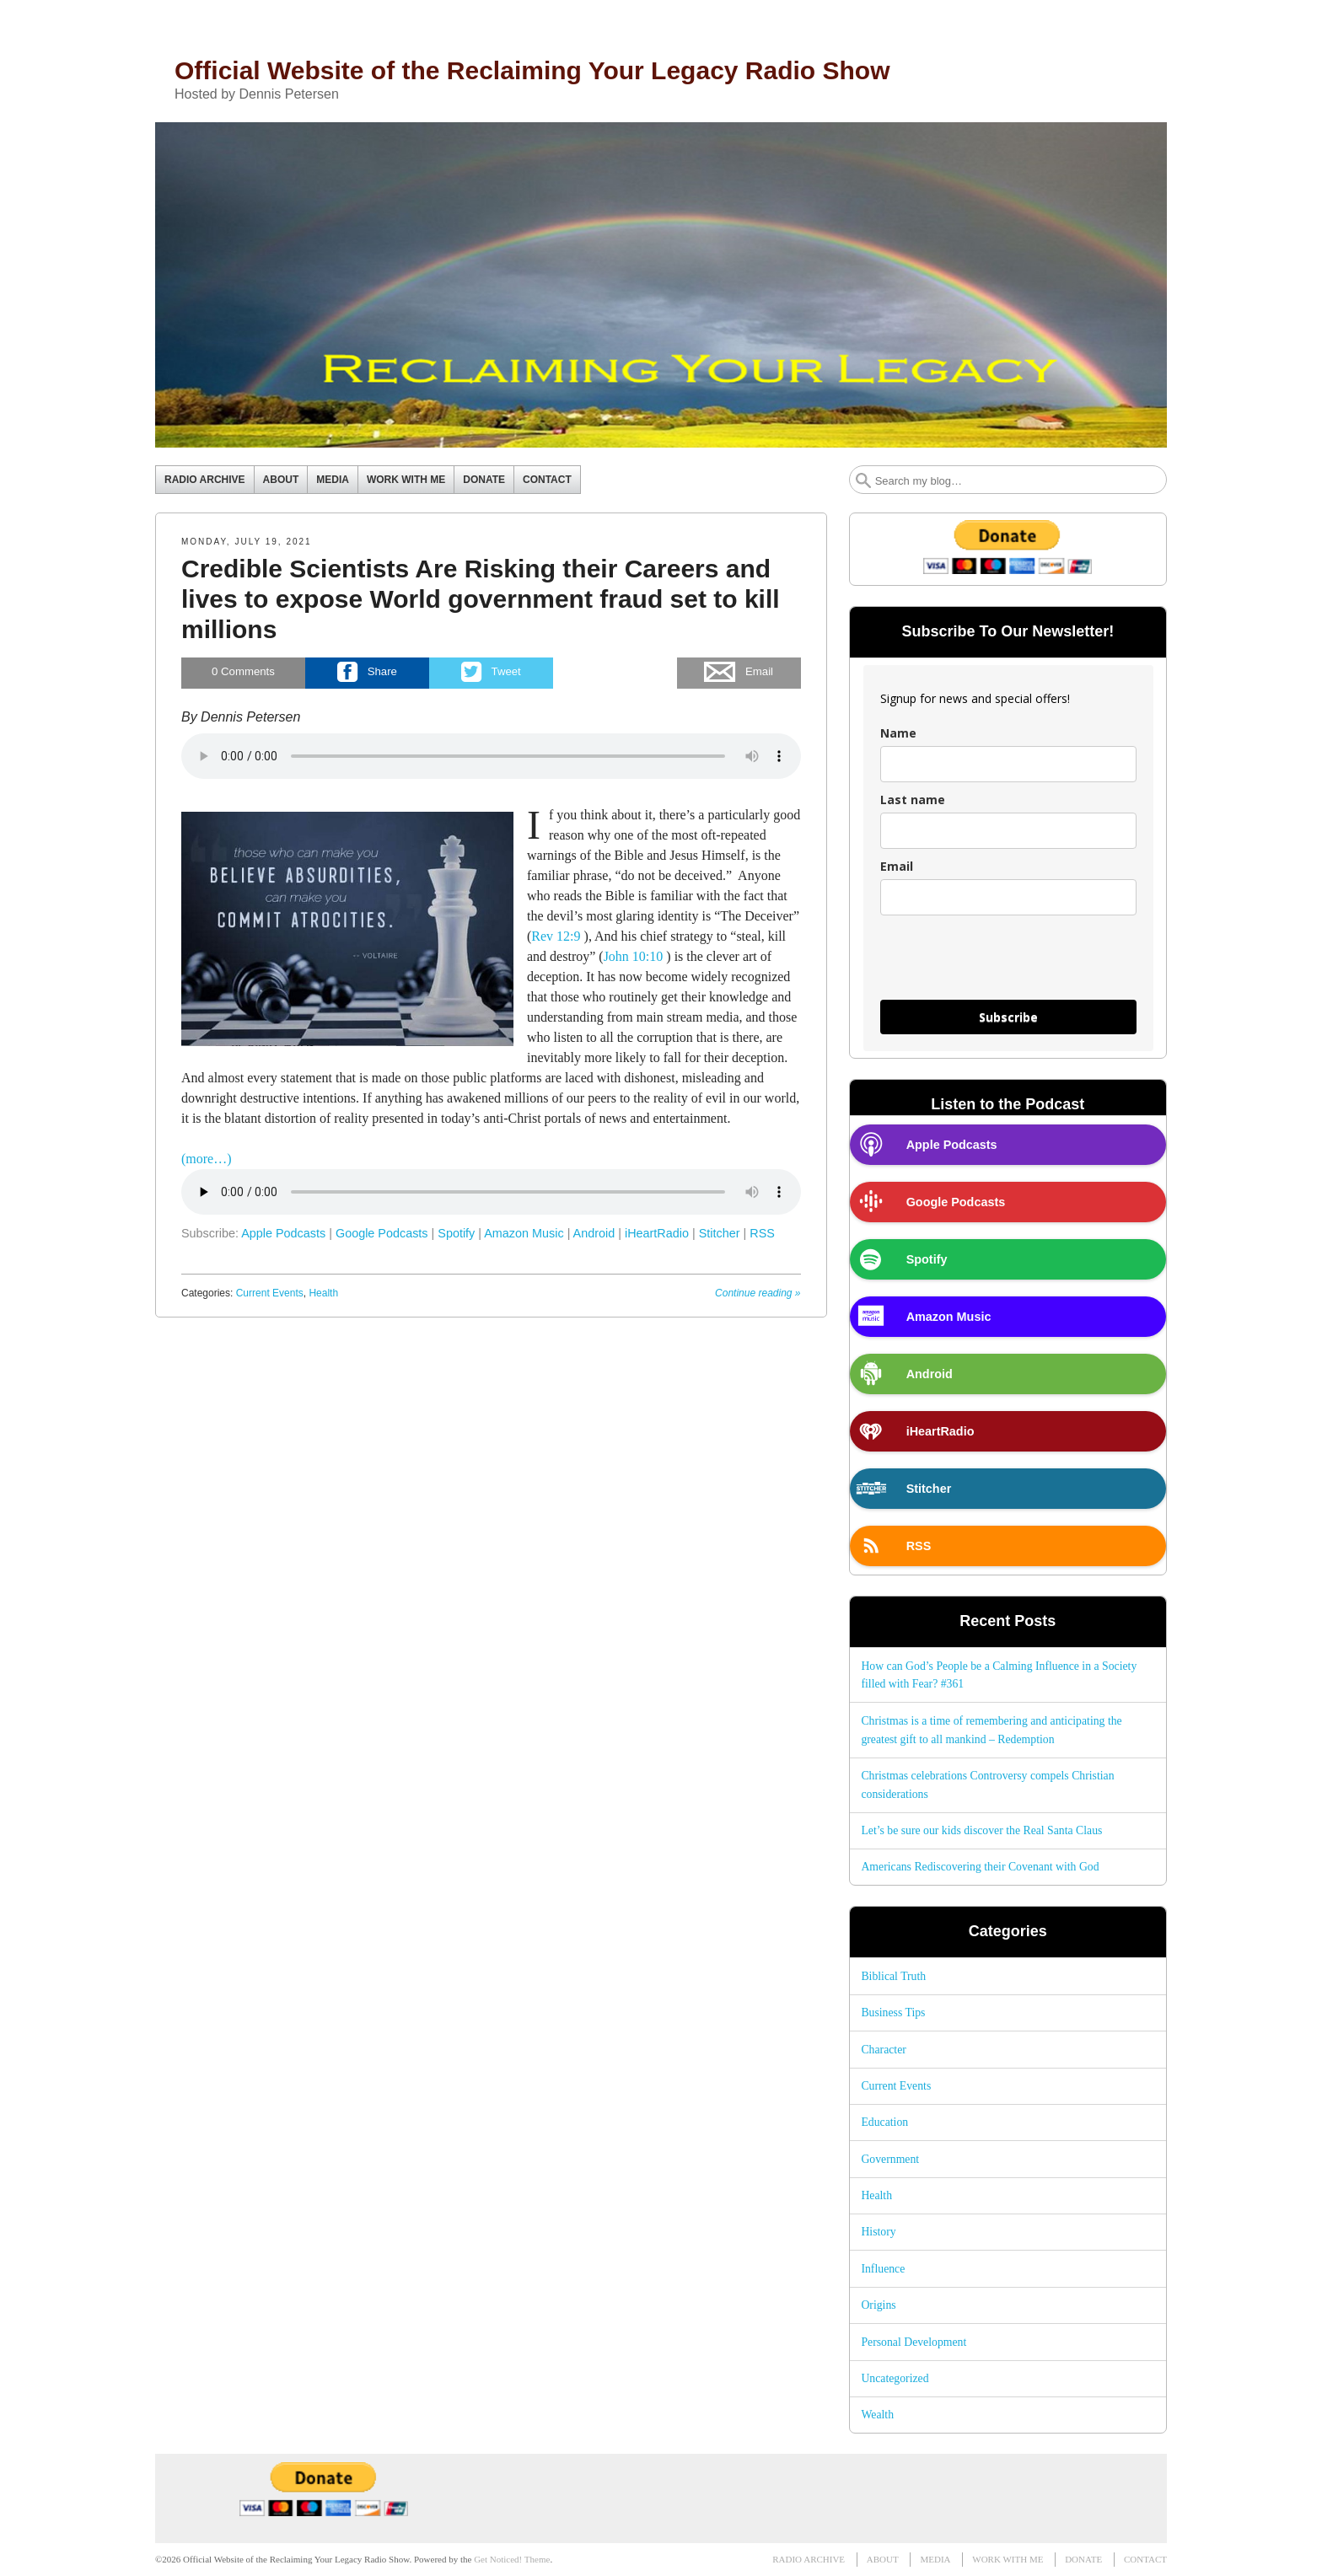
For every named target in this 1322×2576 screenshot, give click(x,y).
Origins (878, 2305)
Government (890, 2159)
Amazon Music (523, 1233)
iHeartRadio (657, 1233)
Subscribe (1008, 1017)
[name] (1008, 764)
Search (863, 480)
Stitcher (719, 1233)
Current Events (270, 1293)
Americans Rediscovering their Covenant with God (980, 1866)
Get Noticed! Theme (512, 2559)
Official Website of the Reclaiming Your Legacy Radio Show (532, 70)
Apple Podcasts (283, 1233)
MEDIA (332, 480)
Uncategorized (894, 2378)
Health (323, 1293)
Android (594, 1233)
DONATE (484, 480)
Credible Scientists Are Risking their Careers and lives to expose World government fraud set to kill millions (480, 599)
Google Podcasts (382, 1233)
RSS (762, 1233)
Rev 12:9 (555, 936)
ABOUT (281, 480)
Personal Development (913, 2342)
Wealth (877, 2414)
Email (896, 866)
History (878, 2231)
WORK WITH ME (406, 480)
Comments (243, 672)
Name (898, 733)
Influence (883, 2268)
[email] (1008, 897)
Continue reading (757, 1293)
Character (883, 2049)
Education (884, 2122)
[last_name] (1008, 831)
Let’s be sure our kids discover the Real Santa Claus (981, 1830)
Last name (912, 800)
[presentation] (1008, 965)
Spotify (456, 1233)
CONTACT (547, 480)
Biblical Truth (893, 1976)
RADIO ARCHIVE (204, 480)
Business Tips (893, 2012)
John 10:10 (634, 956)
